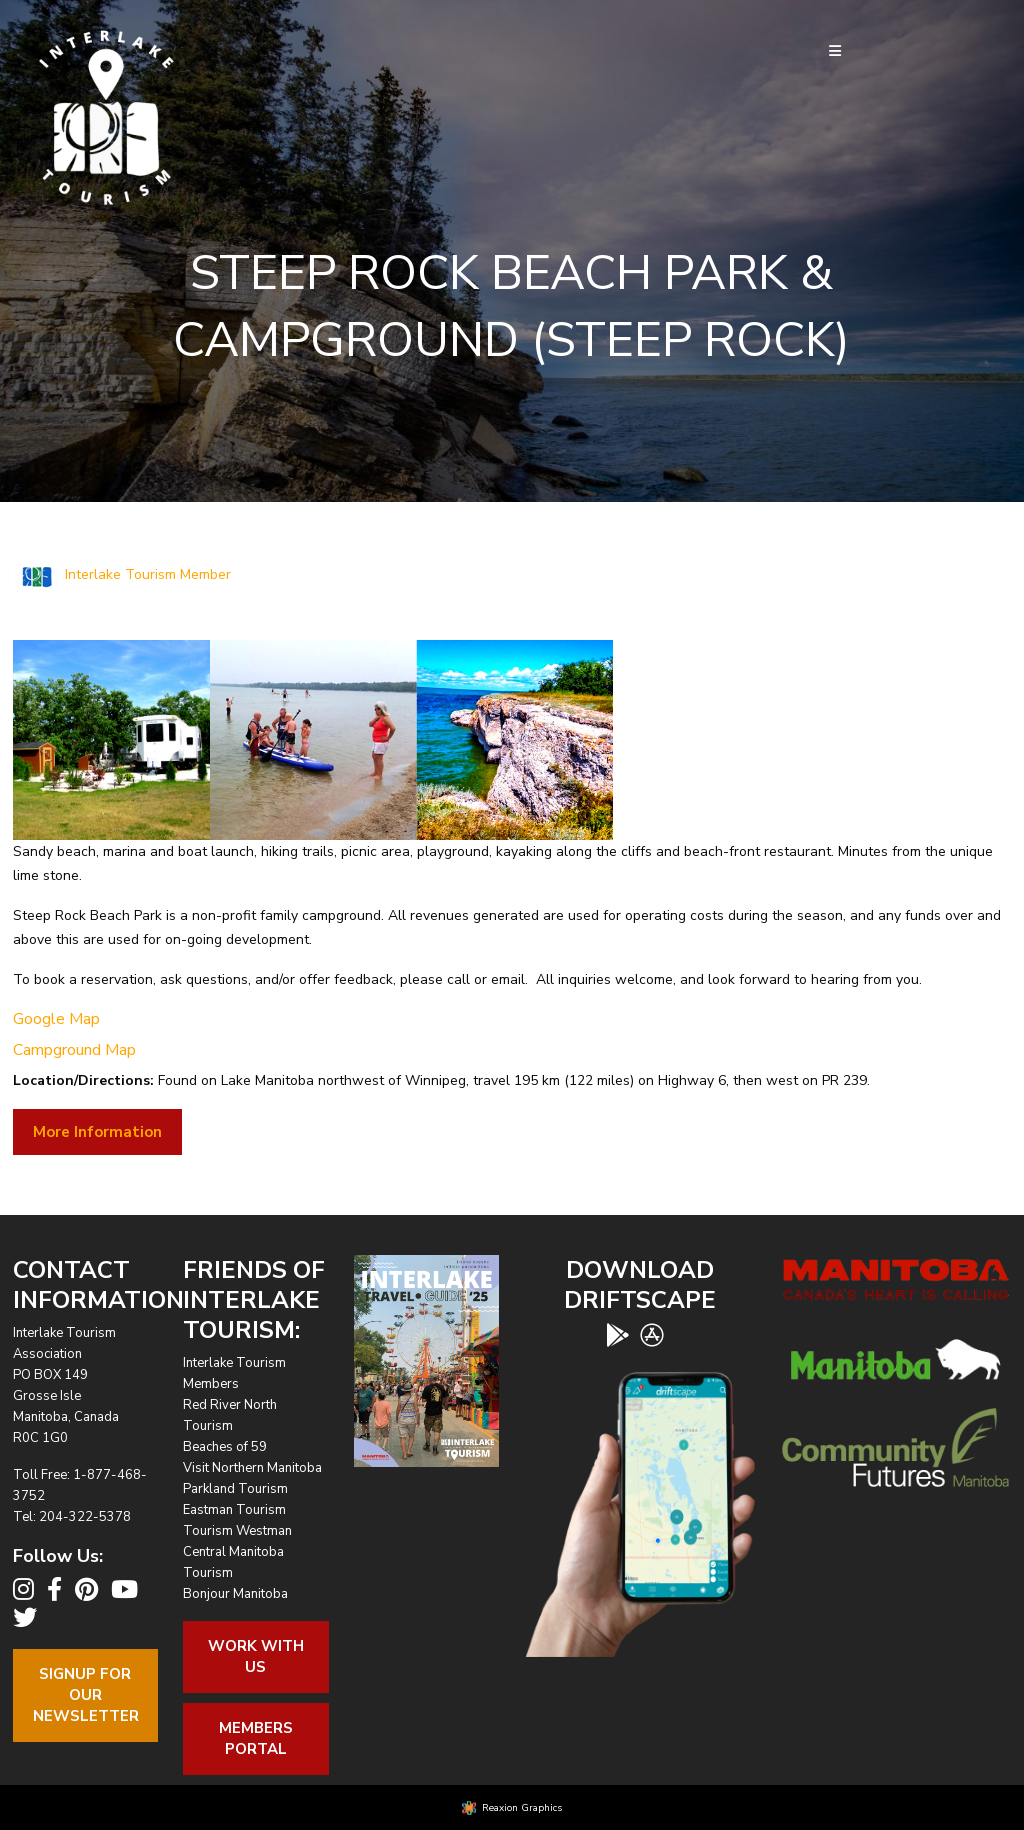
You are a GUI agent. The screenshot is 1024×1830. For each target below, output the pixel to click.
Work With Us (256, 1656)
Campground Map (74, 1050)
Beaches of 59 (225, 1447)
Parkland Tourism (235, 1489)
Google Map (56, 1019)
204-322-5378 (85, 1517)
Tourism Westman (237, 1531)
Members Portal (256, 1738)
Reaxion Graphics (522, 1808)
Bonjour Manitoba (235, 1594)
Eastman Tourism (234, 1510)
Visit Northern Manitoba (252, 1468)
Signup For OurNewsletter (86, 1695)
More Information (97, 1132)
